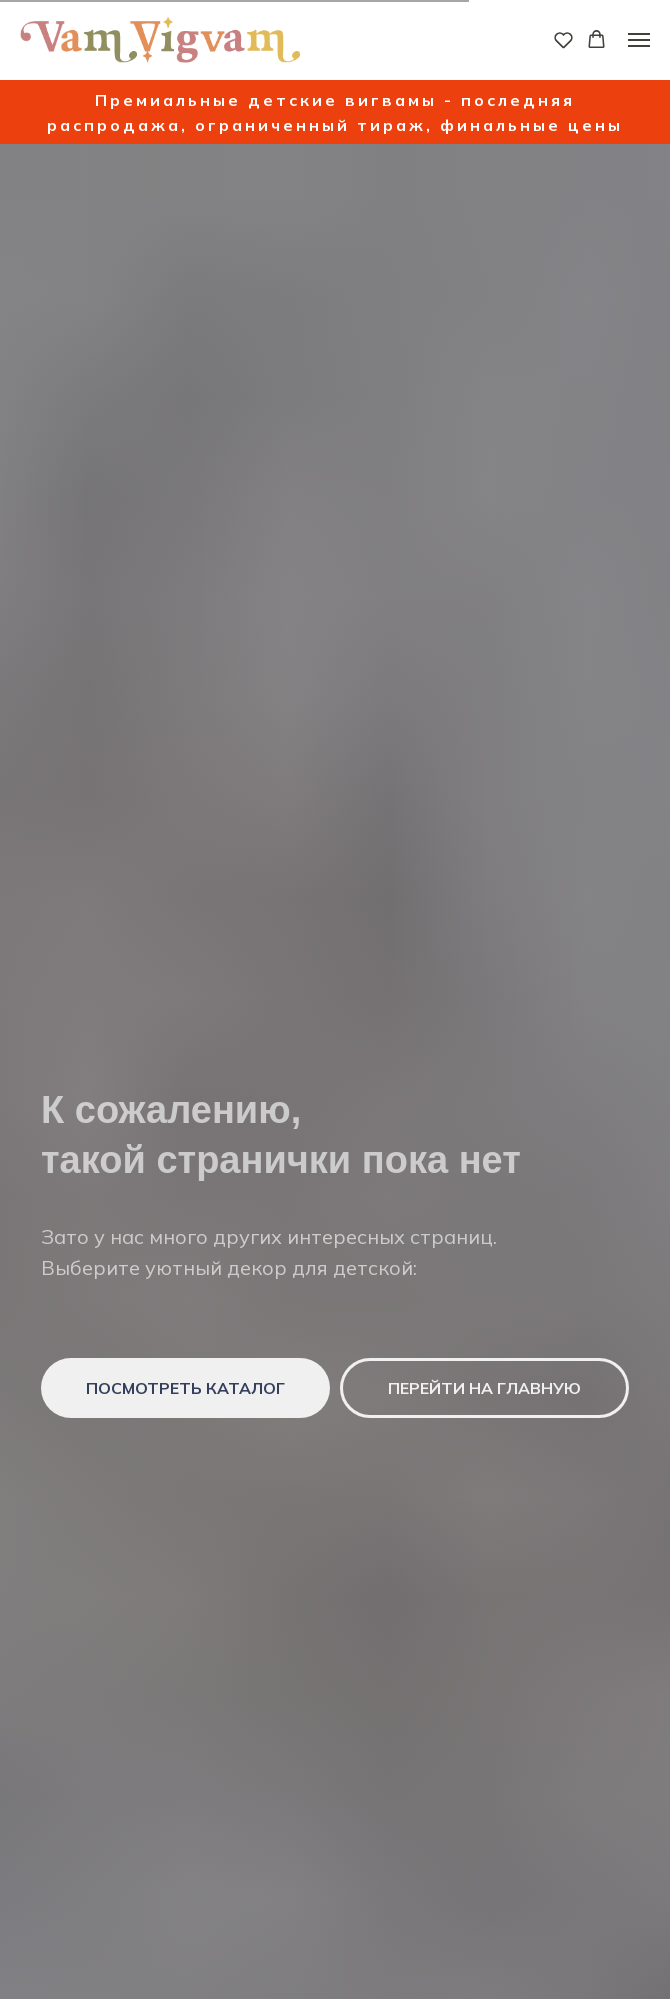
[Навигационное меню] (639, 40)
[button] (563, 39)
